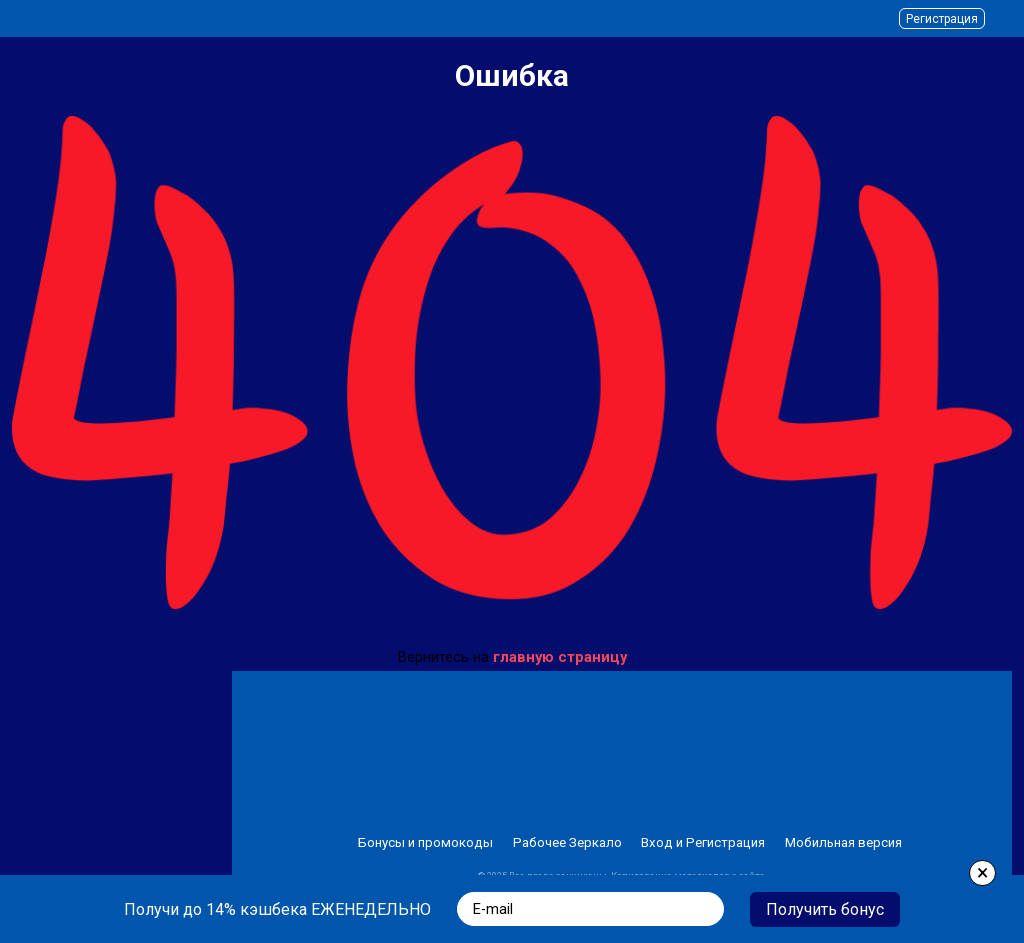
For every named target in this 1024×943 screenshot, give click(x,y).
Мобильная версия (843, 842)
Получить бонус (825, 909)
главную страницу (560, 657)
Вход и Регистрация (703, 842)
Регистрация (942, 19)
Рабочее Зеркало (567, 842)
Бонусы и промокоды (425, 842)
